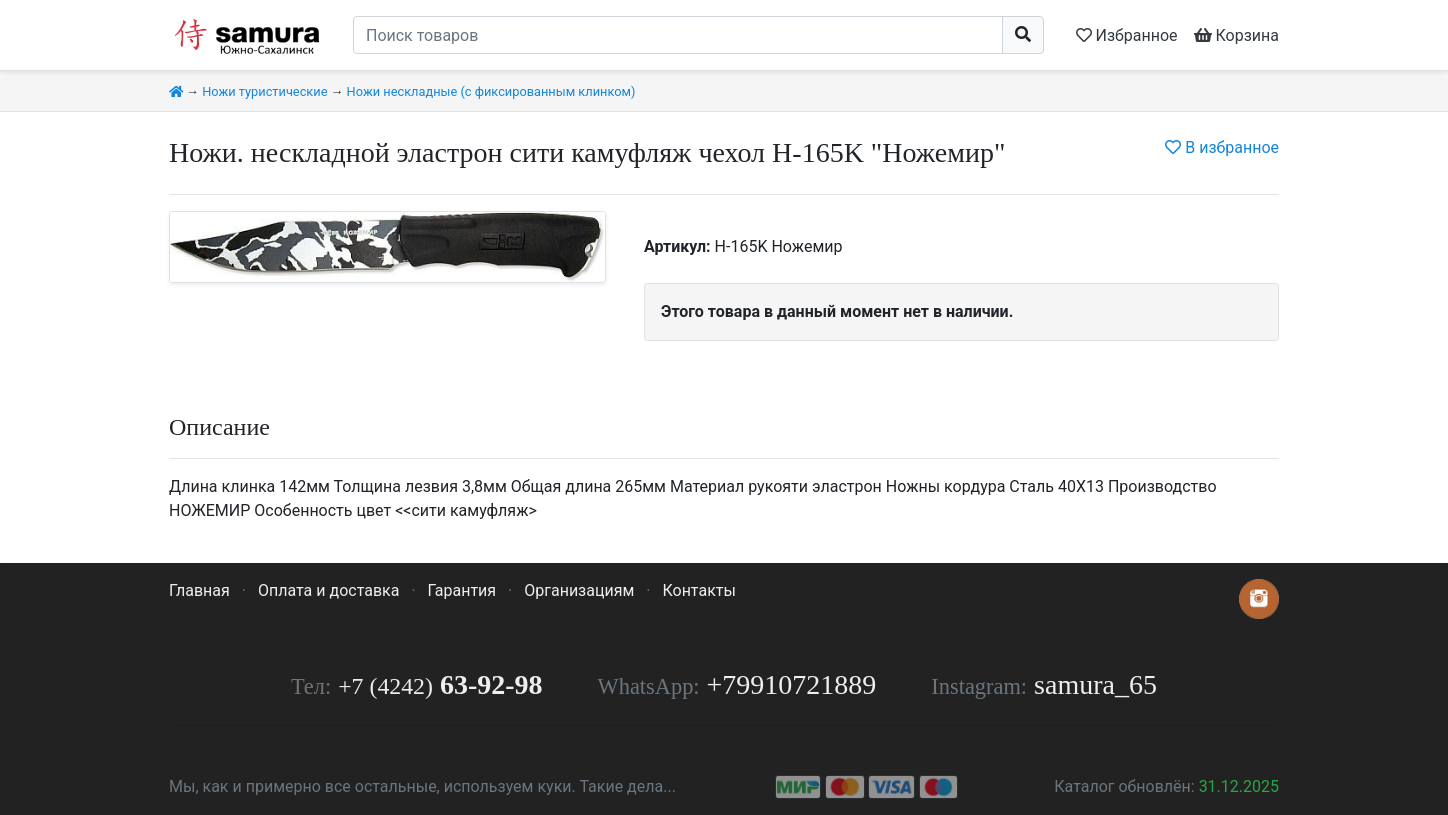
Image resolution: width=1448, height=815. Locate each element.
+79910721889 (792, 684)
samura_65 (1095, 684)
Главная (199, 590)
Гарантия (462, 590)
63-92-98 (440, 684)
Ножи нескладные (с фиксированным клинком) (491, 91)
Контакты (698, 590)
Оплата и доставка (328, 590)
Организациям (579, 590)
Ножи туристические (264, 91)
